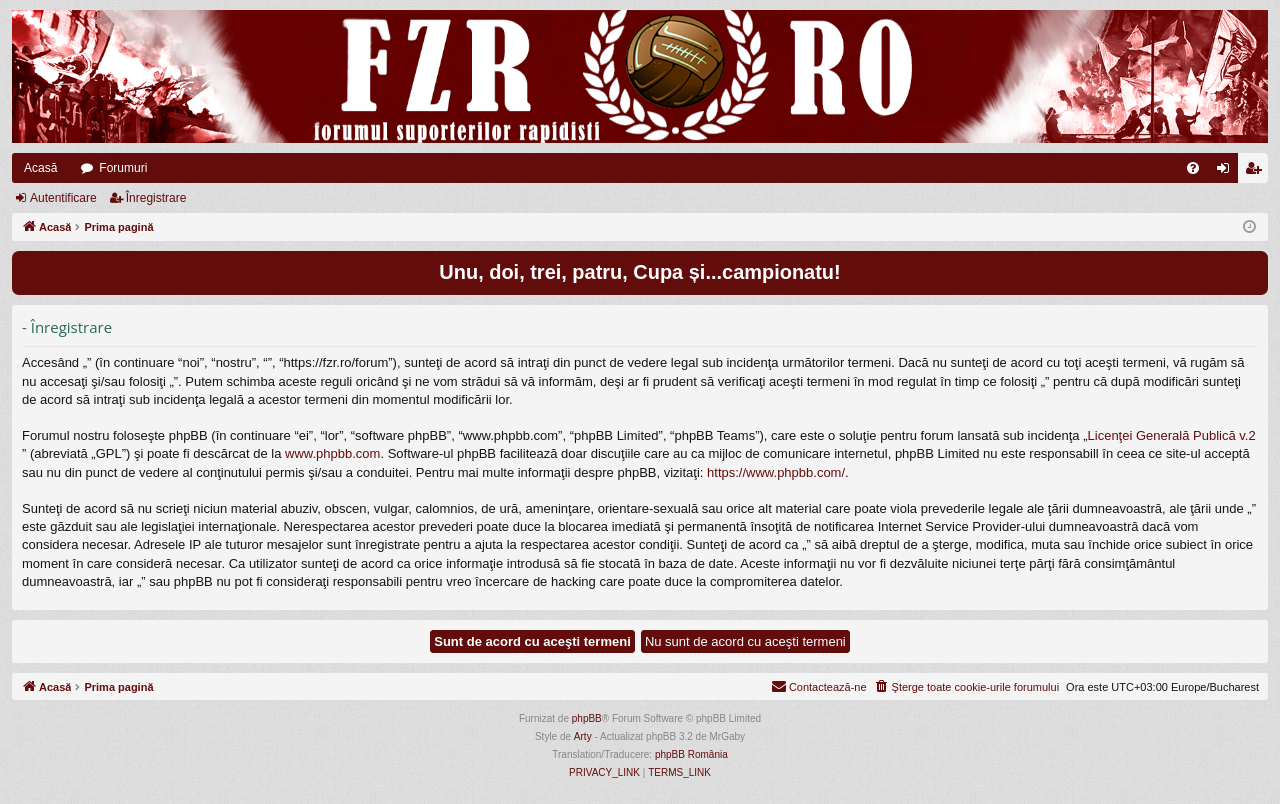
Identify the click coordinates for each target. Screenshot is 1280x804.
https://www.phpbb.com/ (776, 472)
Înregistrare (156, 198)
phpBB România (691, 754)
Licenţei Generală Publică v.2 (1172, 435)
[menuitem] (1193, 168)
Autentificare (63, 198)
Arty (583, 736)
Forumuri (123, 168)
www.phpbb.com (332, 453)
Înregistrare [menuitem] (1257, 172)
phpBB (587, 718)
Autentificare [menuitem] (1227, 172)
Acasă (40, 168)
